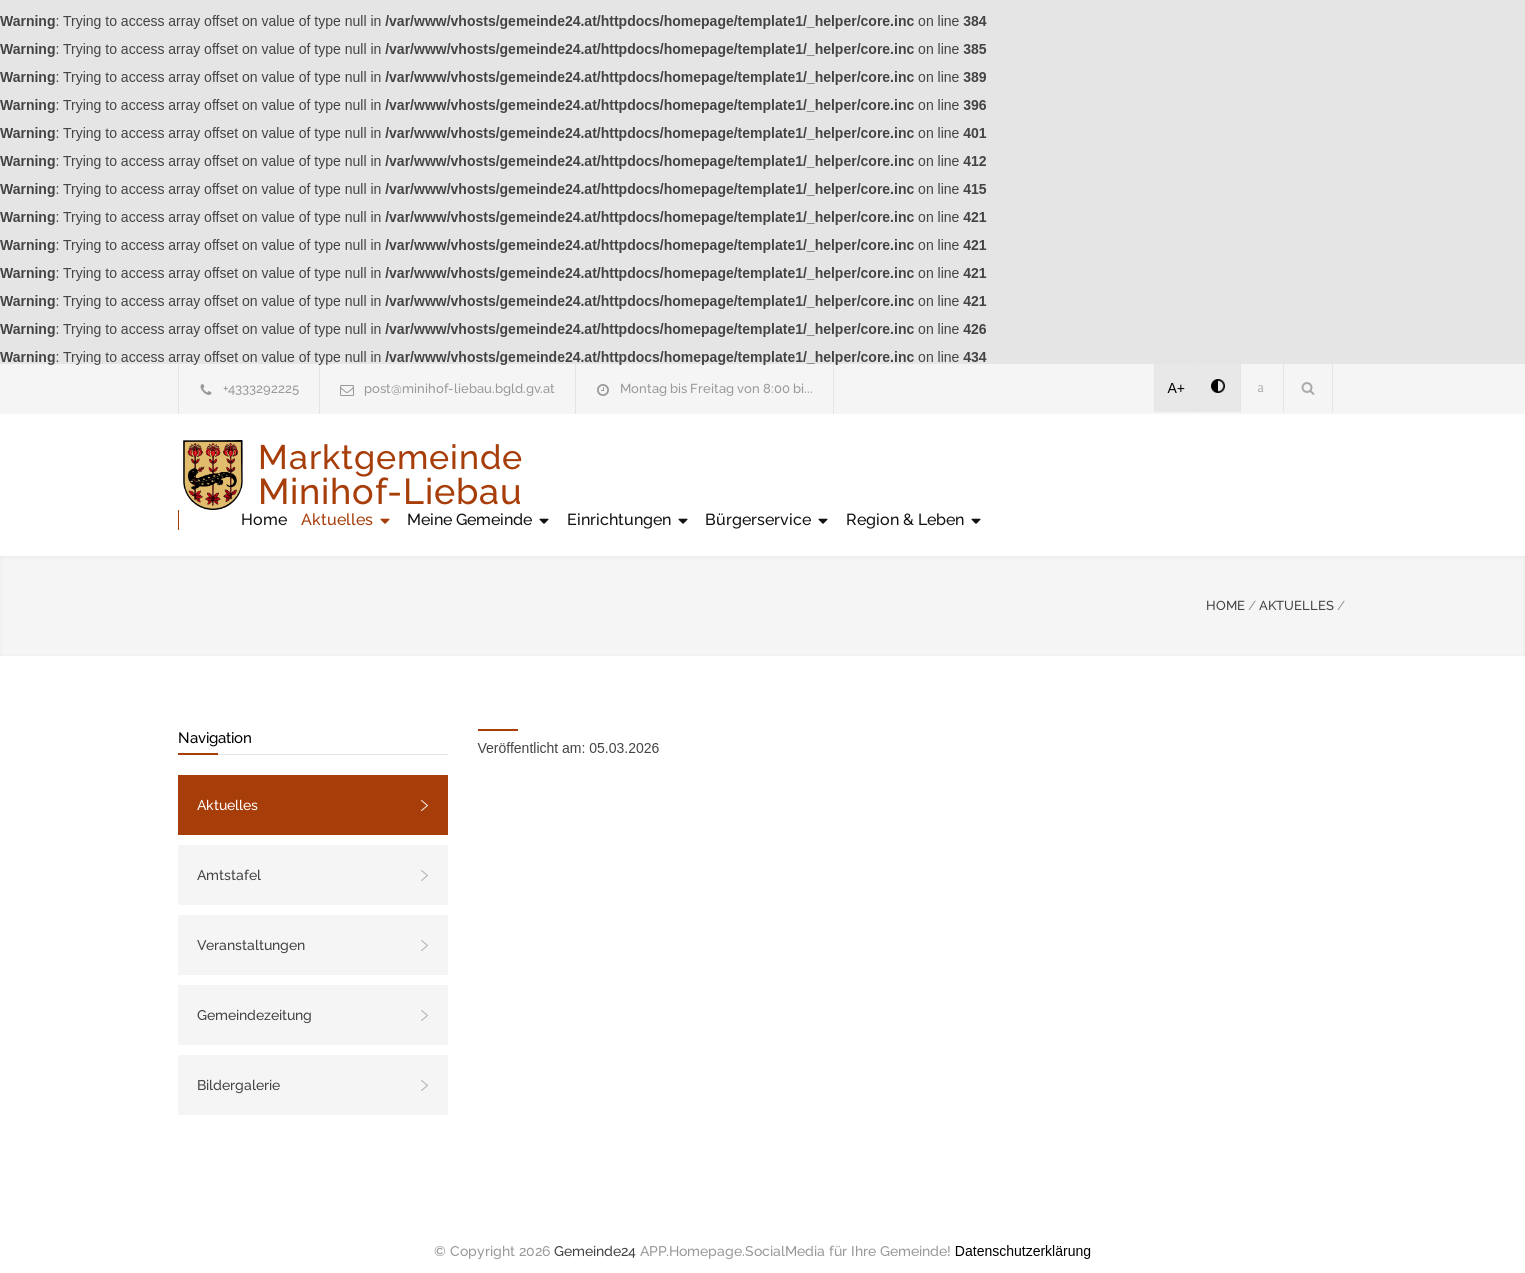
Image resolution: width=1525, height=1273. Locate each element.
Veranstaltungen (251, 925)
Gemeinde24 (595, 1231)
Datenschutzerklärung (1023, 1231)
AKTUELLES (1296, 585)
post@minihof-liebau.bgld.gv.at (459, 388)
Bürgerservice (1132, 474)
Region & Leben (1279, 474)
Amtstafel (229, 855)
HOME (1225, 585)
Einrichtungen (993, 474)
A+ (1177, 388)
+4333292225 (261, 388)
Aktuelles (711, 474)
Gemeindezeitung (254, 995)
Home (628, 474)
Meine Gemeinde (843, 474)
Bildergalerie (238, 1065)
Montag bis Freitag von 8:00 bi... (716, 388)
